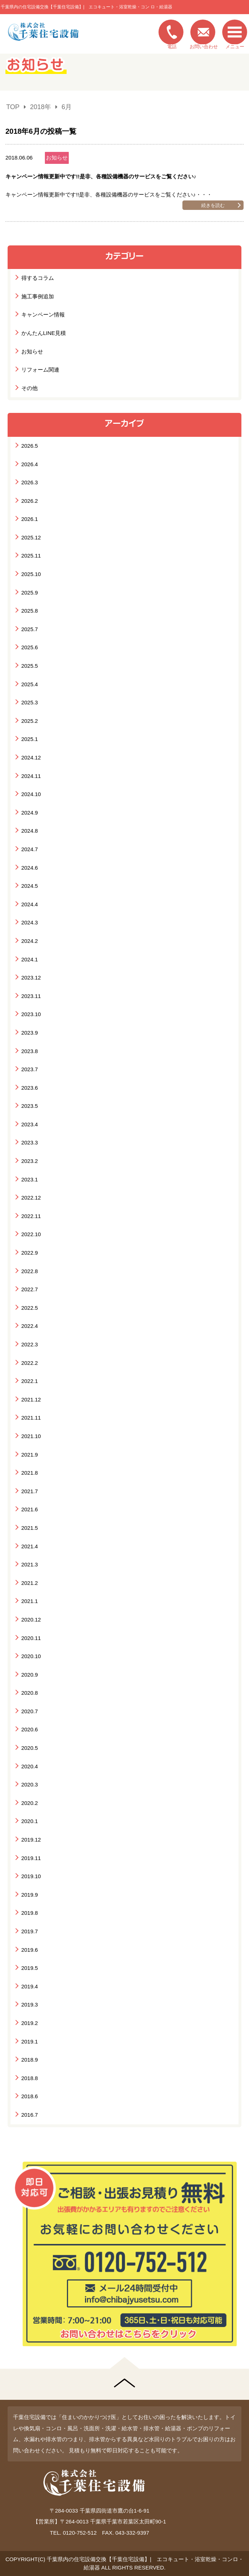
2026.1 (29, 519)
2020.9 (29, 1675)
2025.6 (29, 647)
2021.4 (29, 1546)
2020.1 (29, 1821)
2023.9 (29, 1033)
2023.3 (29, 1142)
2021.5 (29, 1528)
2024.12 (31, 757)
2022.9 (29, 1253)
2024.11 (31, 776)
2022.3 (29, 1344)
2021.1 (29, 1601)
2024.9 (29, 812)
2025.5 (29, 666)
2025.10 (31, 574)
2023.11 (31, 996)
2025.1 (29, 739)
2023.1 (29, 1179)
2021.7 (29, 1491)
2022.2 (29, 1363)
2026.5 (29, 446)
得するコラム (37, 278)
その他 (29, 388)
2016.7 (29, 2115)
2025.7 (29, 629)
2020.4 (29, 1766)
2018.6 (29, 2096)
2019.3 (29, 2004)
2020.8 (29, 1693)
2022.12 (31, 1197)
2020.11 (31, 1638)
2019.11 (31, 1858)
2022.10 (31, 1234)
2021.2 (29, 1583)
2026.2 (29, 501)
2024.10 (31, 794)
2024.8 (29, 831)
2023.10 (31, 1014)
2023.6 (29, 1088)
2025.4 (29, 684)
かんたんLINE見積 (43, 333)
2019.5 (29, 1968)
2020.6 (29, 1729)
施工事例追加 (37, 296)
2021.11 (31, 1418)
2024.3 (29, 922)
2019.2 (29, 2023)
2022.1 (29, 1381)
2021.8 (29, 1473)
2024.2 (29, 941)
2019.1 (29, 2041)
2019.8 (29, 1913)
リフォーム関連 (40, 369)
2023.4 (29, 1124)
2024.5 (29, 886)
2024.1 (29, 959)
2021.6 (29, 1509)
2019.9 (29, 1895)
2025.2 (29, 721)
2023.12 (31, 977)
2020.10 (31, 1656)
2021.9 (29, 1454)
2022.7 (29, 1289)
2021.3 (29, 1564)
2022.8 (29, 1271)
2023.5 (29, 1106)
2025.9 (29, 592)
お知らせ (57, 157)
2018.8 (29, 2078)
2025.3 (29, 702)
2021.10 (31, 1436)
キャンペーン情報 (43, 314)
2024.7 (29, 849)
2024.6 (29, 868)
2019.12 (31, 1839)
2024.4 (29, 904)
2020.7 (29, 1711)
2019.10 (31, 1876)
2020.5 (29, 1748)
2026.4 (29, 464)
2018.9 (29, 2060)
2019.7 (29, 1931)
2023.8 (29, 1051)
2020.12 (31, 1619)
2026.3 (29, 482)
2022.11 (31, 1216)
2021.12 (31, 1399)
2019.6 (29, 1950)
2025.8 (29, 611)
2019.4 (29, 1986)
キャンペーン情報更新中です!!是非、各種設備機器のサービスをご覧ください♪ (101, 176)
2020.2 (29, 1803)
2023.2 (29, 1161)
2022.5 (29, 1308)
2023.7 (29, 1069)
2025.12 (31, 537)
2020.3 (29, 1784)
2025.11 (31, 555)
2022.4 (29, 1326)
